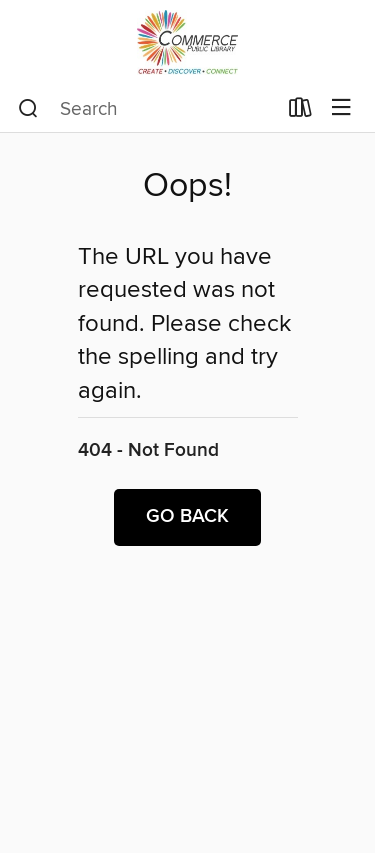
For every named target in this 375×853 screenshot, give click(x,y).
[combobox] (147, 109)
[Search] (28, 109)
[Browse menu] (341, 108)
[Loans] (300, 112)
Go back (187, 517)
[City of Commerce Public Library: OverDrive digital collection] (187, 42)
